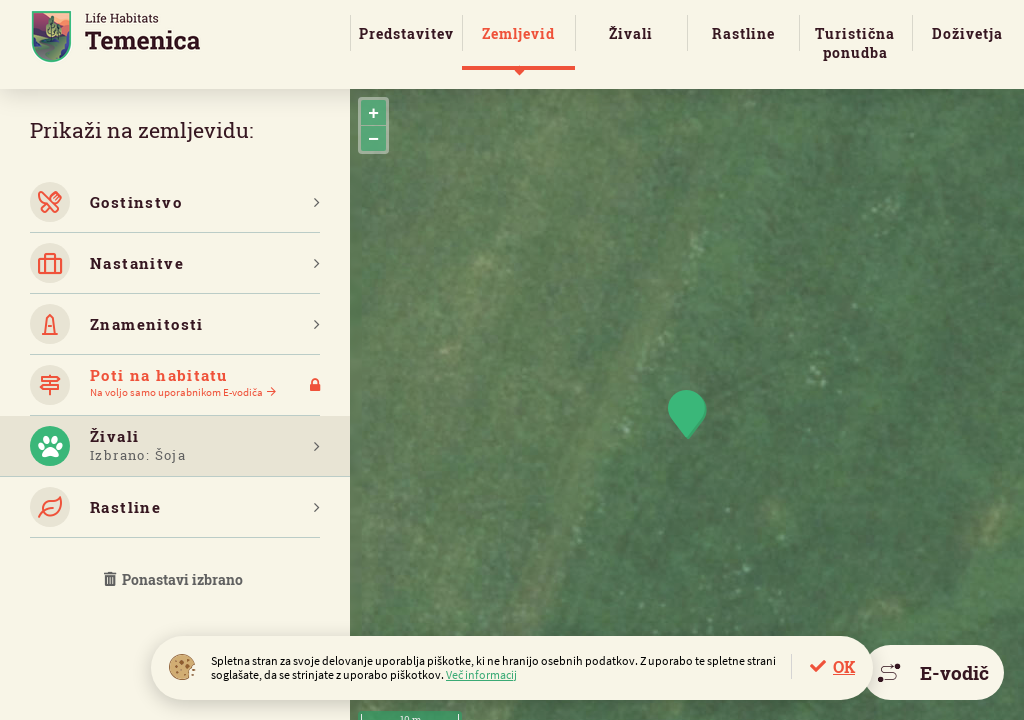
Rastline (743, 33)
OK (844, 666)
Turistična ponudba (855, 43)
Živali (631, 33)
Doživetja (967, 33)
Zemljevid (518, 33)
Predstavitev (406, 33)
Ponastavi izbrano (175, 579)
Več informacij (481, 674)
